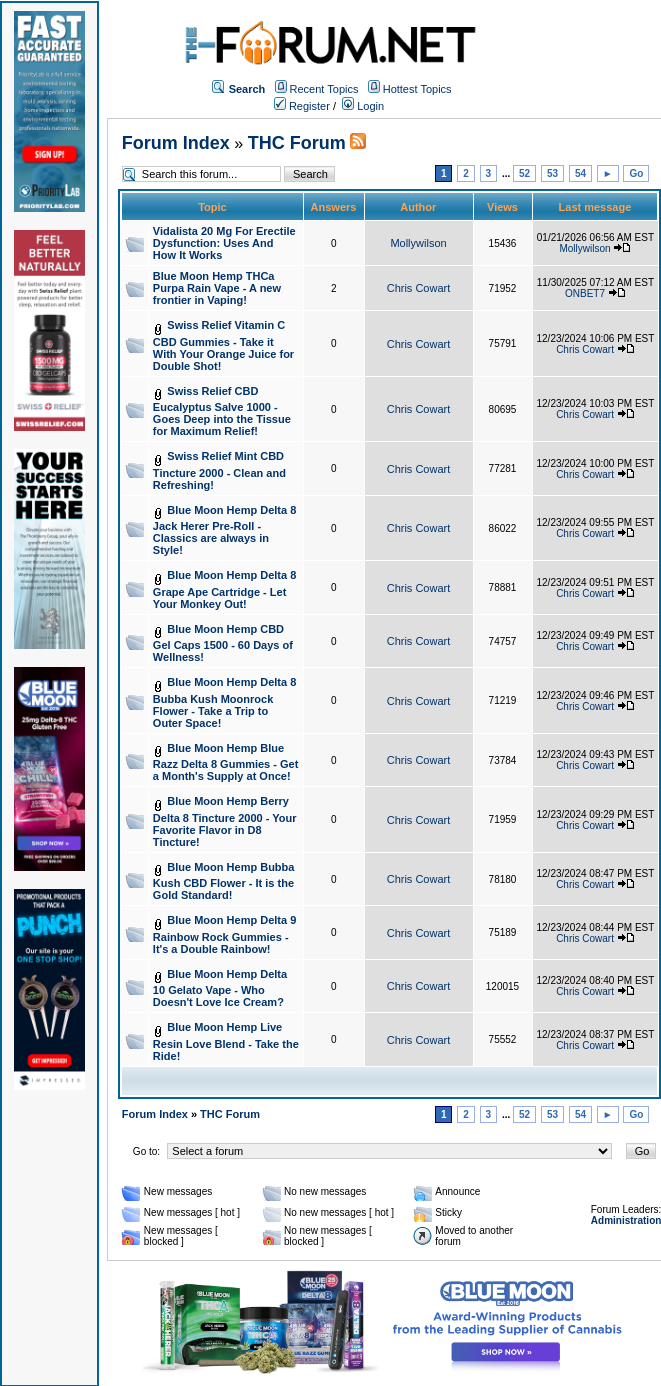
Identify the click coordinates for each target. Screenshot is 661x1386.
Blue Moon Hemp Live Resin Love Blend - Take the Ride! (226, 1041)
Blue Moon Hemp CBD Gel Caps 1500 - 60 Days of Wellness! (223, 643)
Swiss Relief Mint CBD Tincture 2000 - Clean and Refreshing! (219, 470)
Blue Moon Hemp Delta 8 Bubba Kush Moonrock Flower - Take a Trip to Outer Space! (224, 702)
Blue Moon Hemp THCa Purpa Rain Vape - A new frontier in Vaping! (217, 288)
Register (302, 106)
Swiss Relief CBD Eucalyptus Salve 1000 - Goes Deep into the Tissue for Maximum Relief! (222, 411)
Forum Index (176, 143)
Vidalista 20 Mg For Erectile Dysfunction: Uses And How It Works (224, 243)
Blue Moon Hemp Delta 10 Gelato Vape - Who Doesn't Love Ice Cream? (220, 988)
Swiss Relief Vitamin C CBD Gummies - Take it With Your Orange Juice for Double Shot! (223, 345)
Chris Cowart (419, 288)
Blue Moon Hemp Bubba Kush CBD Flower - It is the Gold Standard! (224, 881)
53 (552, 173)
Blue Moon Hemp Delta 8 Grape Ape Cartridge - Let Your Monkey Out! (224, 589)
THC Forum (297, 143)
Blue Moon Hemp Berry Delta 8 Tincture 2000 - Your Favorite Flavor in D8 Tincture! (225, 821)
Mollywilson (418, 243)
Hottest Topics (417, 89)
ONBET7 (585, 293)
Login (363, 106)
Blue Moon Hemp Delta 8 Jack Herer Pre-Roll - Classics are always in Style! (224, 530)
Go (636, 173)
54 (580, 173)
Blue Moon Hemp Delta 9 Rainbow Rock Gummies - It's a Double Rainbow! (224, 934)
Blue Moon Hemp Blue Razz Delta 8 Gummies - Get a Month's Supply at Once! (226, 762)
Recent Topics (324, 89)
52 (524, 173)
